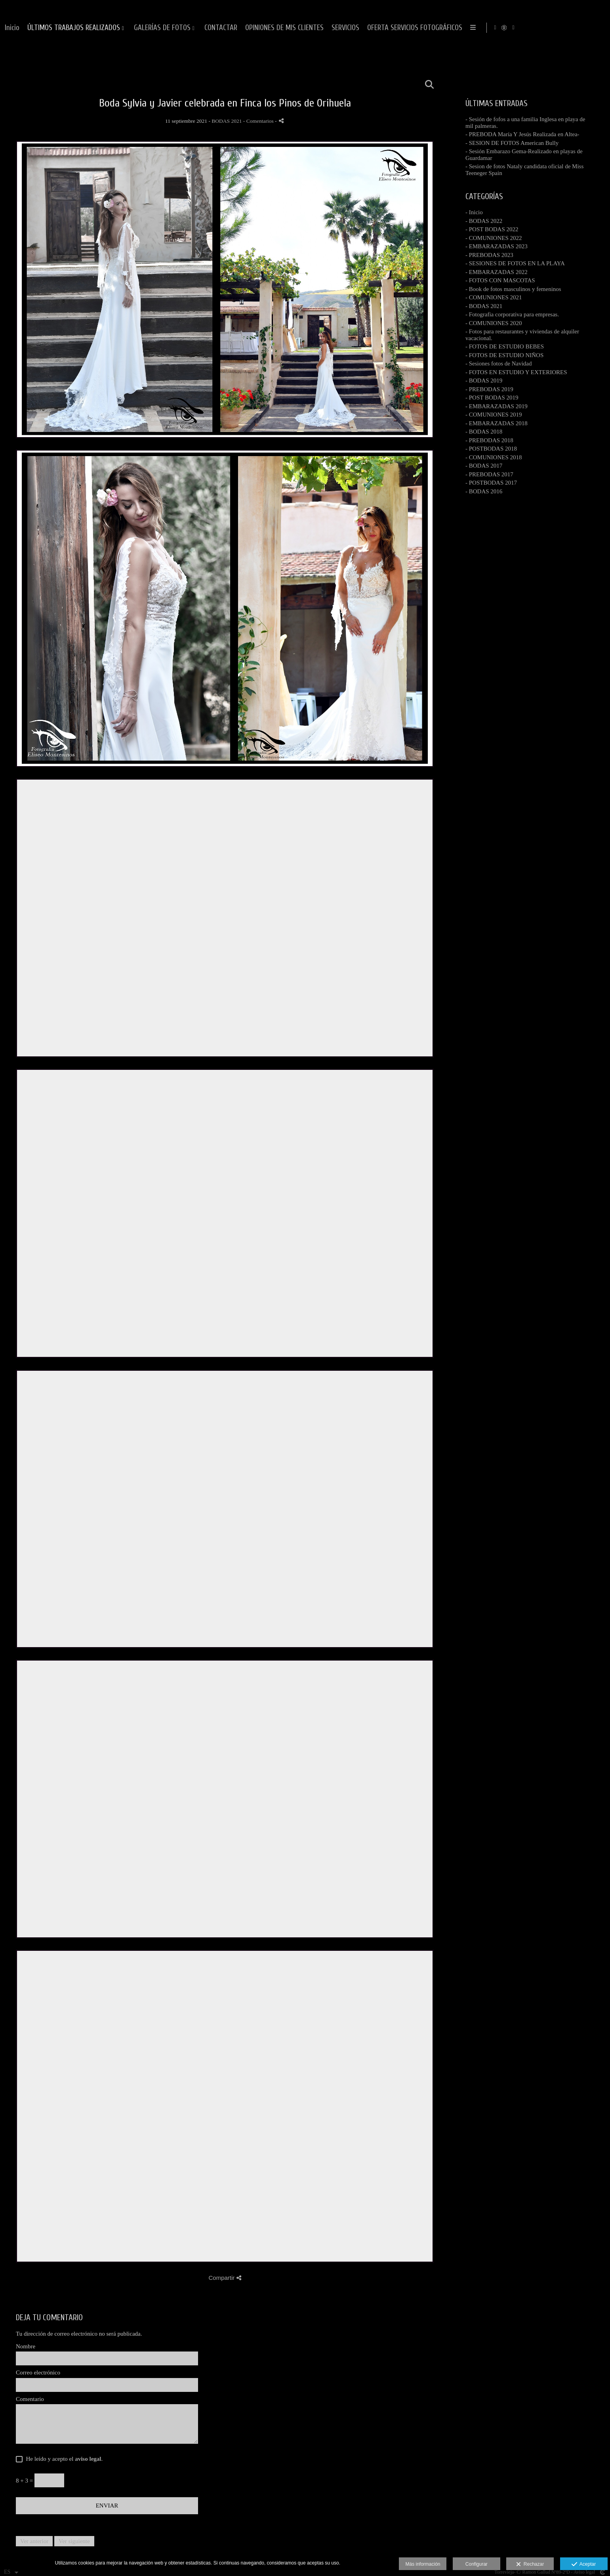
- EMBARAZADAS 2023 (496, 246)
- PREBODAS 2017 (489, 474)
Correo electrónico (38, 2372)
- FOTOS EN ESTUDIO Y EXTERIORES (516, 372)
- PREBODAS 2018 (489, 440)
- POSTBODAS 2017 (491, 482)
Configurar (476, 2564)
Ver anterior (34, 2541)
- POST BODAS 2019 (491, 397)
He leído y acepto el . (63, 2459)
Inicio (198, 28)
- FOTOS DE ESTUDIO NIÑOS (504, 355)
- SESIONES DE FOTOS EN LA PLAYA (515, 263)
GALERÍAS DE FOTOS (348, 28)
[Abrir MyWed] (589, 28)
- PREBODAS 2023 (489, 255)
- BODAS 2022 (483, 221)
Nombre (25, 2346)
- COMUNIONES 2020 (493, 323)
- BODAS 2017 (483, 465)
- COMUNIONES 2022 (493, 238)
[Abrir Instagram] (579, 28)
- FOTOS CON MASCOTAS (500, 280)
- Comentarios (259, 121)
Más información (422, 2564)
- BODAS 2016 (483, 491)
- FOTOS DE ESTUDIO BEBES (504, 346)
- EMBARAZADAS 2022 (496, 272)
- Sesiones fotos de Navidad (498, 363)
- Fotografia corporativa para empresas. (512, 314)
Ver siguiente (74, 2541)
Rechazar (530, 2564)
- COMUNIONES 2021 (493, 297)
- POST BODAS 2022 (491, 229)
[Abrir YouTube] (598, 28)
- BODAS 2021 (483, 306)
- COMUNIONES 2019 (493, 414)
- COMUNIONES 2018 (493, 457)
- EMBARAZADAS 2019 (496, 406)
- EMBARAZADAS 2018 (496, 423)
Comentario (30, 2399)
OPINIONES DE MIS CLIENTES (470, 28)
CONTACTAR (406, 28)
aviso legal (88, 2459)
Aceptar (584, 2564)
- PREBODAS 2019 (489, 389)
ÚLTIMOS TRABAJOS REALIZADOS (259, 28)
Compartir (224, 2277)
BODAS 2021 (227, 121)
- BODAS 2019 (483, 380)
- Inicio (474, 212)
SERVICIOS (531, 28)
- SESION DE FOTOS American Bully (512, 143)
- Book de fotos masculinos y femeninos (513, 289)
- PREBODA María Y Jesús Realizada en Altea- (522, 134)
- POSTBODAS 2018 (491, 448)
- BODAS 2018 (483, 431)
